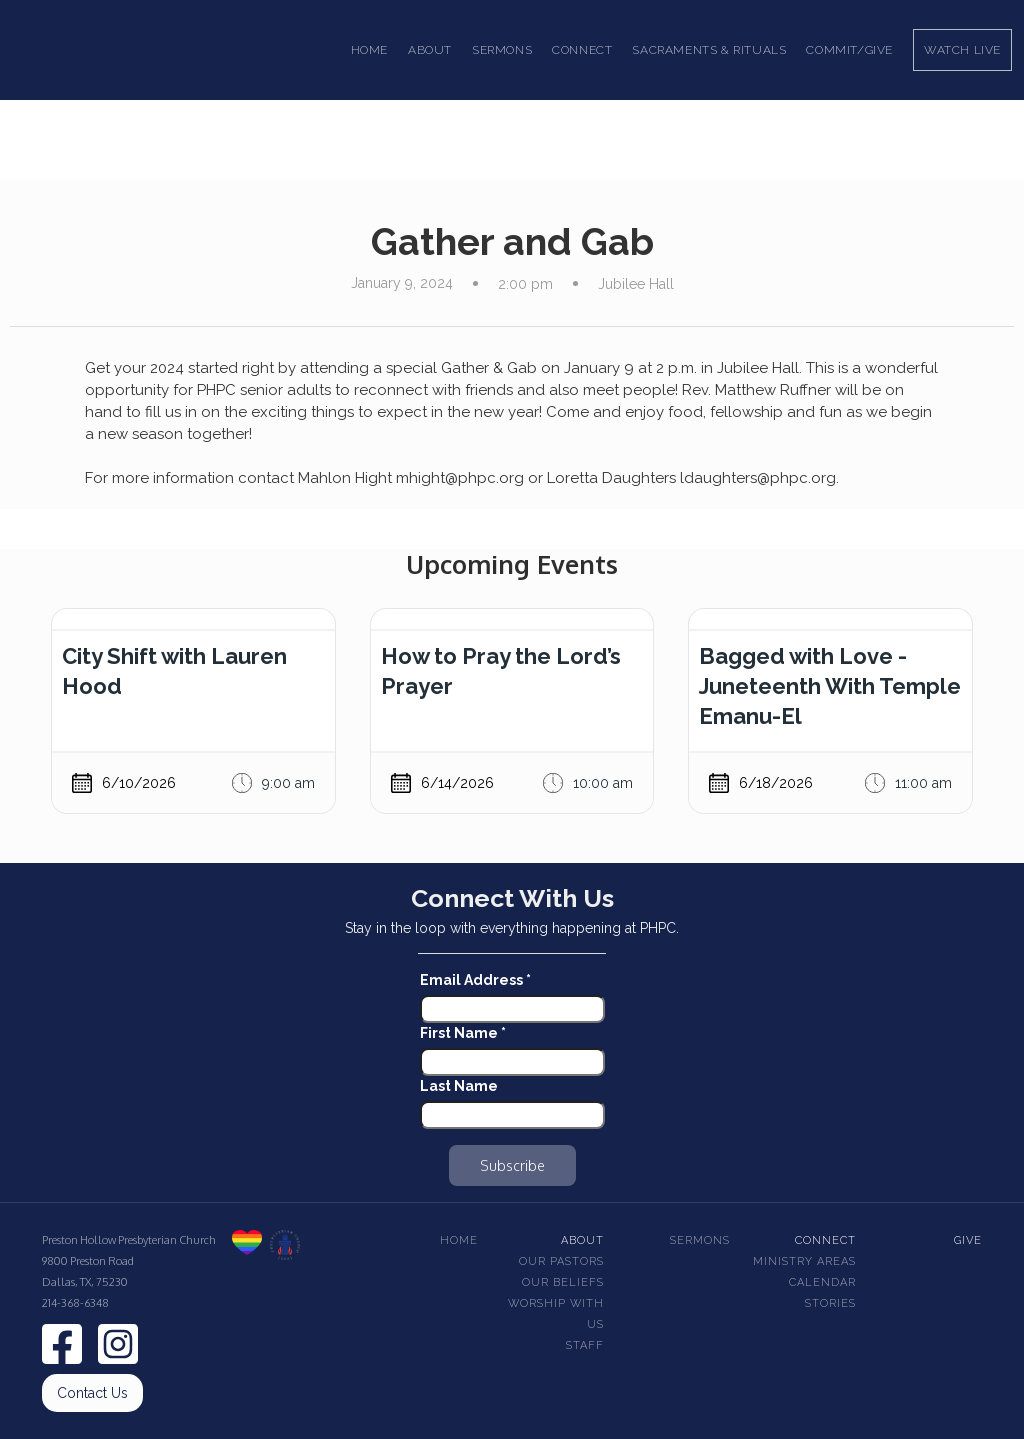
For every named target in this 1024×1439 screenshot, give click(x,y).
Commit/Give (849, 50)
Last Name (459, 1086)
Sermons (700, 1240)
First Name (463, 1033)
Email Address (475, 980)
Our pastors (561, 1261)
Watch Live (962, 50)
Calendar (822, 1282)
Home (369, 50)
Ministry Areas (804, 1261)
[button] (430, 50)
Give (968, 1240)
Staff (585, 1345)
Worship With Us (556, 1314)
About (582, 1240)
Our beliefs (563, 1282)
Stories (830, 1303)
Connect (825, 1240)
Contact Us (92, 1393)
